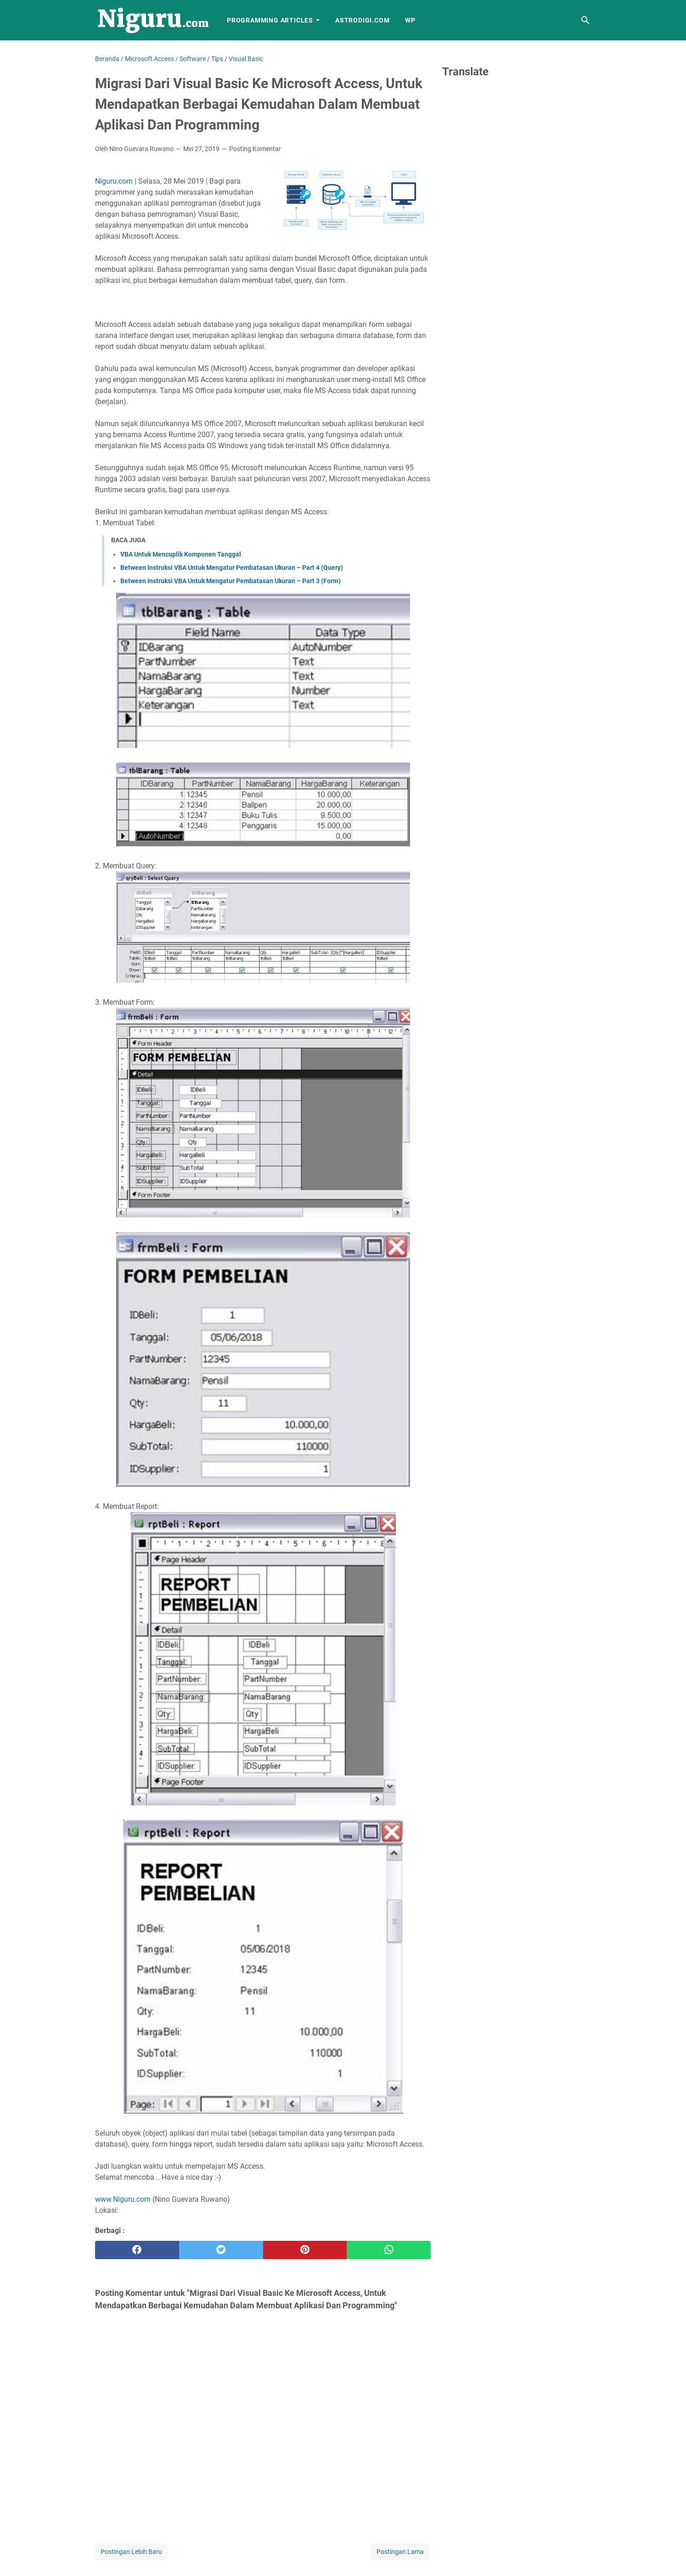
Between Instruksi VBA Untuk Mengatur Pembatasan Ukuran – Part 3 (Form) (230, 581)
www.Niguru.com (123, 2199)
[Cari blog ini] (585, 20)
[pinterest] (305, 2250)
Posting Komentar (255, 148)
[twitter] (221, 2250)
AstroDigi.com (362, 20)
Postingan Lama (400, 2551)
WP (410, 20)
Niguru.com (114, 181)
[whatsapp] (389, 2250)
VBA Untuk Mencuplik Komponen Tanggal (180, 554)
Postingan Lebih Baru (131, 2551)
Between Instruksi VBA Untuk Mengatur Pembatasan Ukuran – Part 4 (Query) (231, 567)
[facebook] (137, 2250)
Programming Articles (270, 20)
